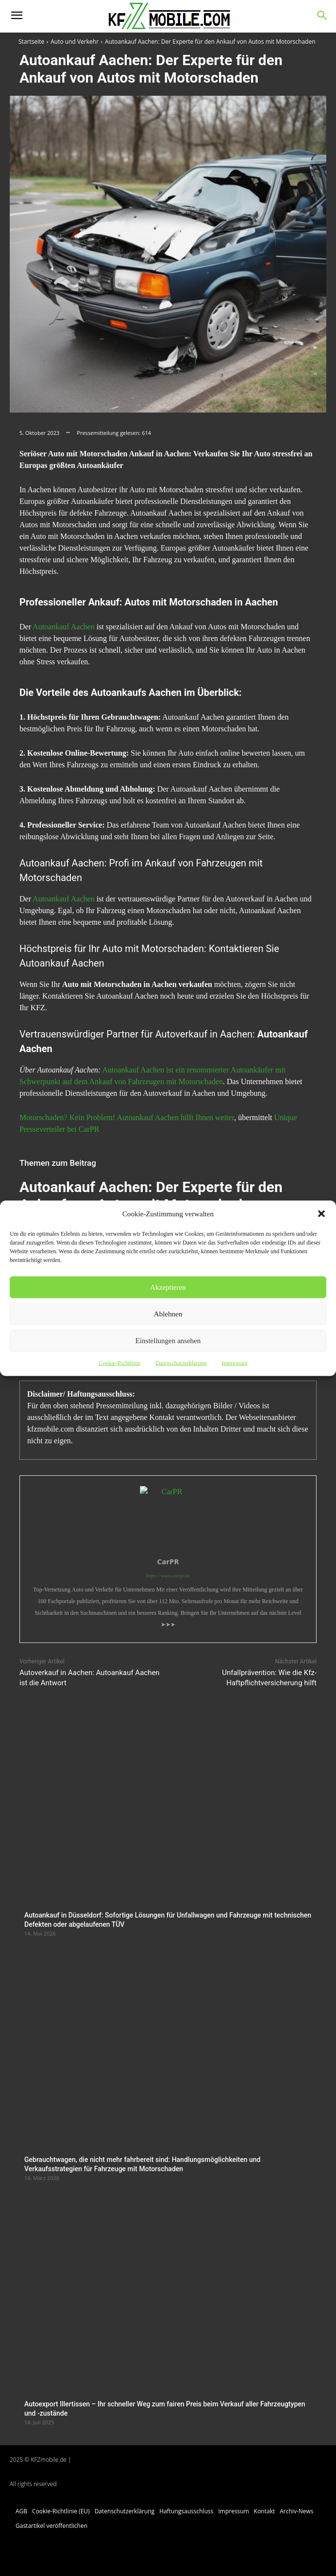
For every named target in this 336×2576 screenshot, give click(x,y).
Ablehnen (168, 1314)
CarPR (168, 1561)
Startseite (31, 41)
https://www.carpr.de (168, 1575)
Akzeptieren (167, 1287)
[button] (321, 1213)
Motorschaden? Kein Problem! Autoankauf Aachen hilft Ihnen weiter (126, 1117)
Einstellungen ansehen (168, 1341)
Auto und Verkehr (74, 41)
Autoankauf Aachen (64, 626)
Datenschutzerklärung (180, 1362)
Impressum (234, 1362)
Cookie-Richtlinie (119, 1362)
